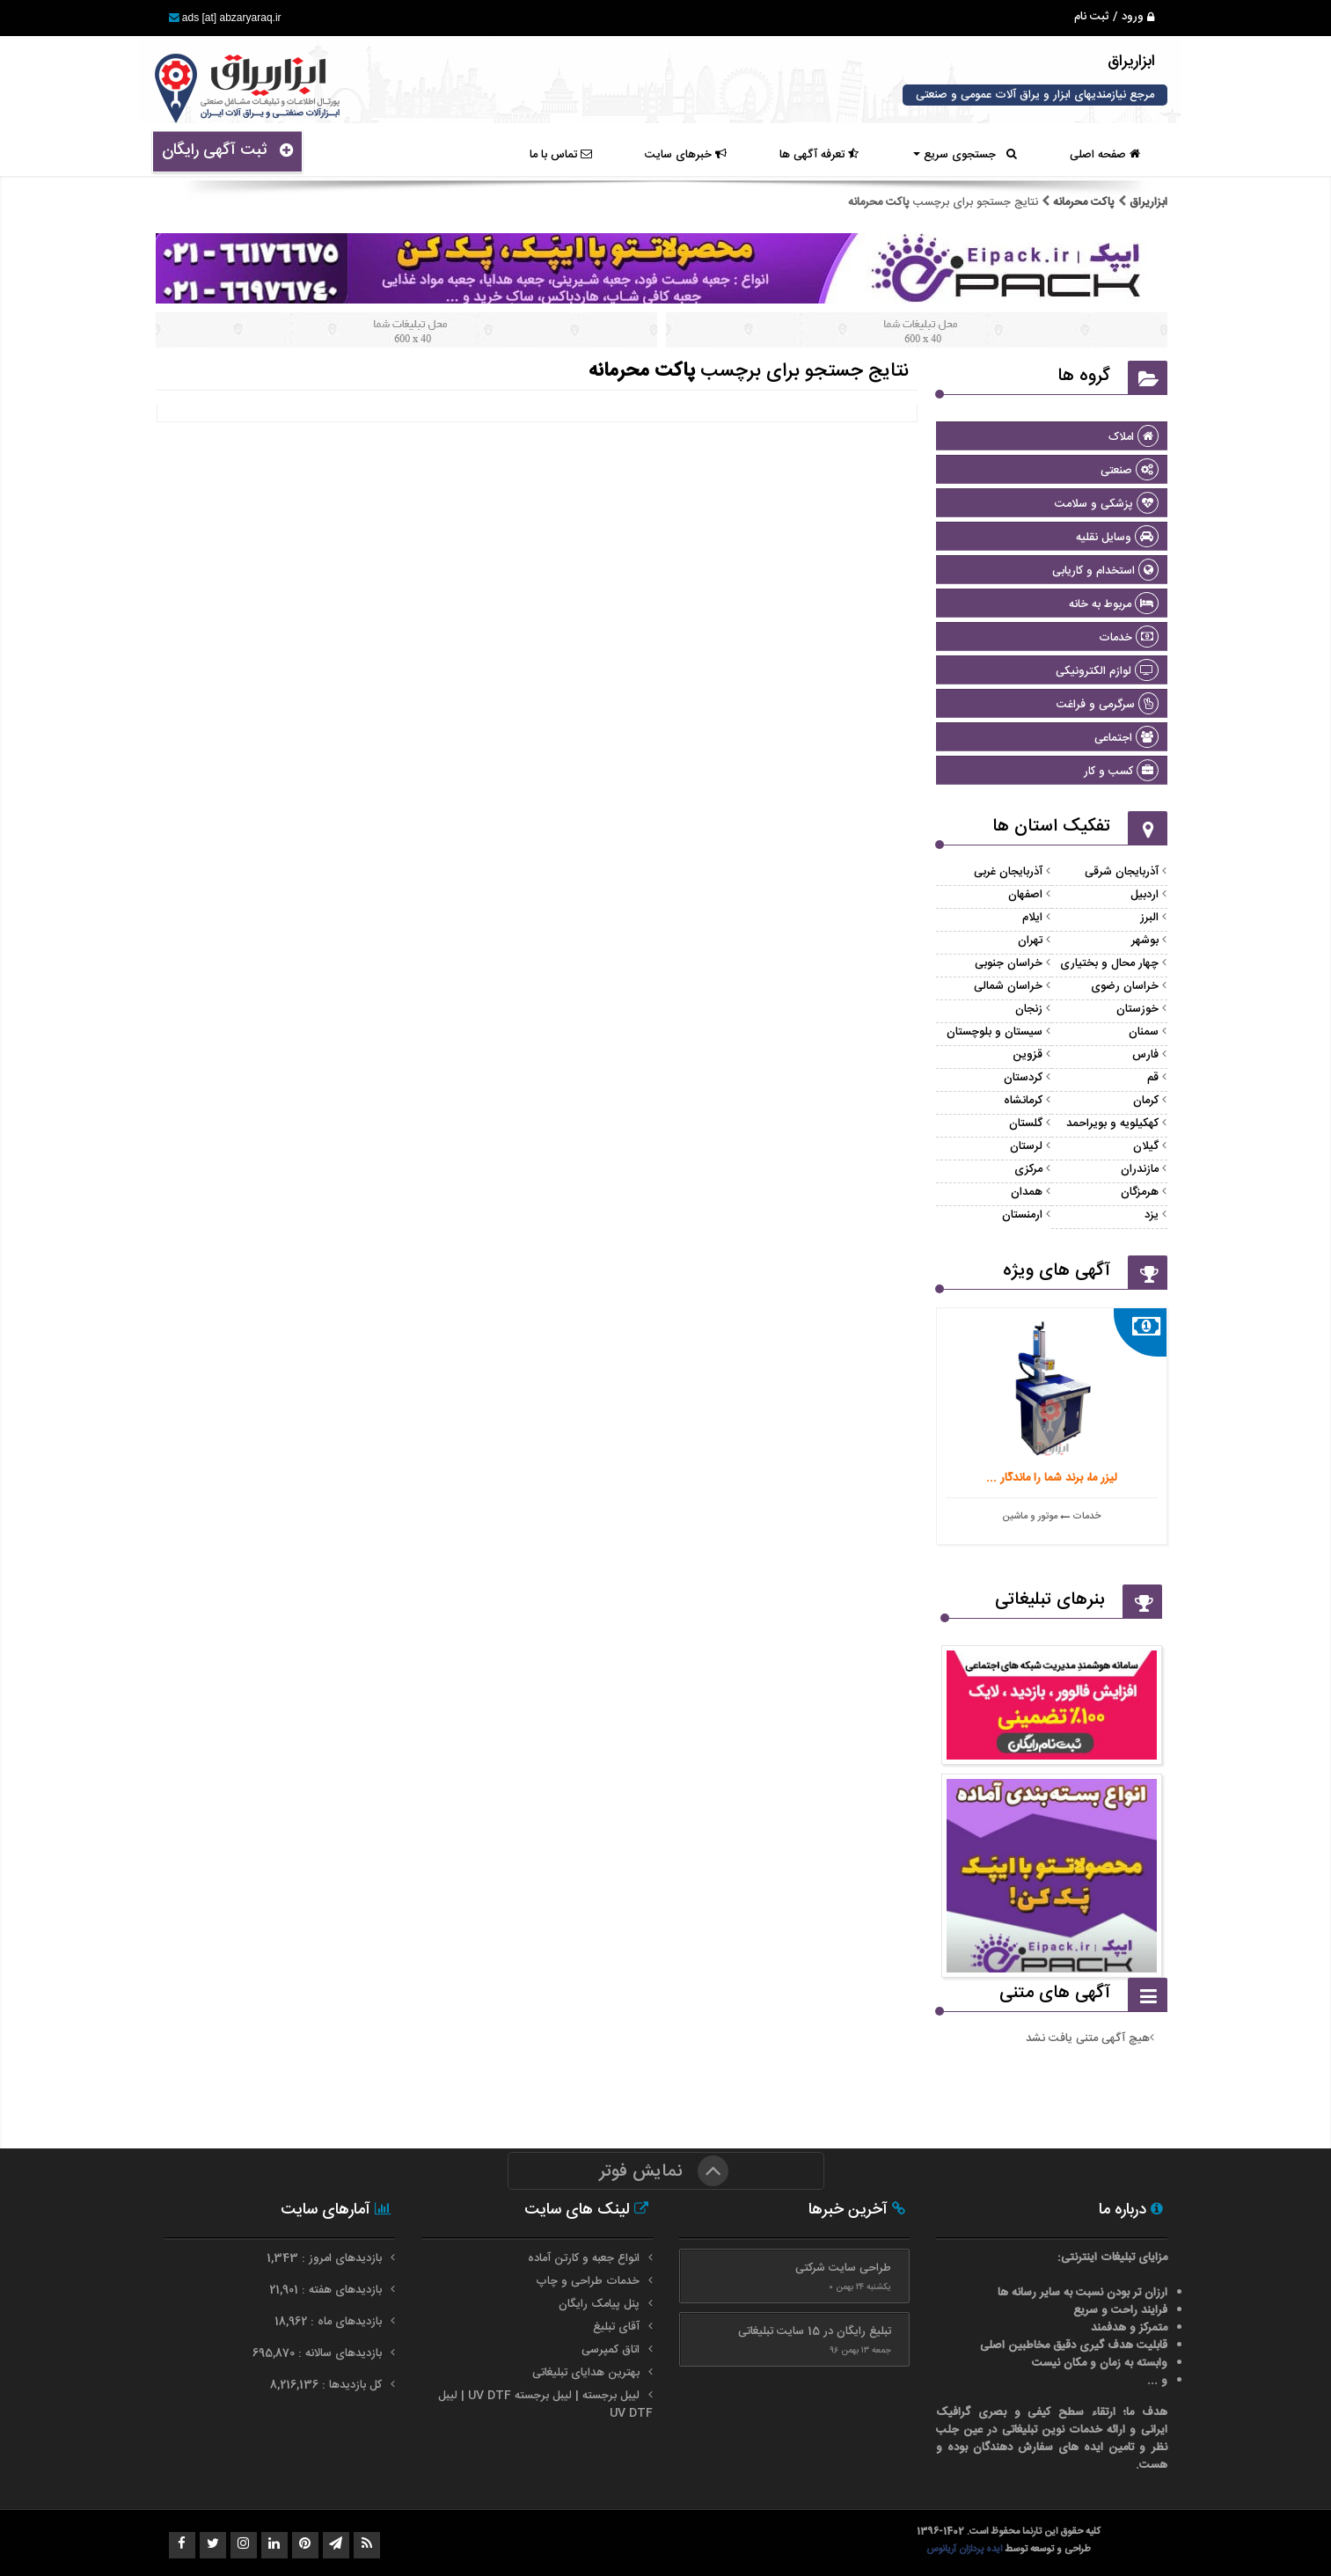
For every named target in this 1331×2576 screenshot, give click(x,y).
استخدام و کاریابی (1105, 571)
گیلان (1146, 1146)
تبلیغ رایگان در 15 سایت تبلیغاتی (814, 2331)
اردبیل (1144, 894)
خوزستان (1137, 1009)
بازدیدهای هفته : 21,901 (327, 2290)
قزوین (1027, 1055)
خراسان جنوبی (1008, 963)
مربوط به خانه (1114, 604)
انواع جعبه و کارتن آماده (584, 2258)
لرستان (1026, 1146)
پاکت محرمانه (1084, 202)
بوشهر (1145, 940)
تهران (1030, 940)
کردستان (1023, 1077)
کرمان (1146, 1100)
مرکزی (1028, 1169)
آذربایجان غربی (1008, 872)
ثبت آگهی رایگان (227, 150)
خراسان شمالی (1008, 986)
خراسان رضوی (1125, 986)
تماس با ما (561, 155)
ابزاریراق (1146, 202)
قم (1153, 1077)
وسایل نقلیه (1117, 537)
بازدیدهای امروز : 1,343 (326, 2258)
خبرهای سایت (686, 155)
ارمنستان (1022, 1215)
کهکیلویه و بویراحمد (1112, 1123)
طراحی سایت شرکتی (843, 2268)
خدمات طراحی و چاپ (588, 2281)
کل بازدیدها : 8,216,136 (327, 2385)
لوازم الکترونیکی (1107, 671)
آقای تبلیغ (616, 2327)
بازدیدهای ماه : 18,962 (329, 2321)
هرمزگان (1140, 1192)
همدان (1026, 1192)
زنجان (1028, 1009)
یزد (1152, 1215)
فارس (1145, 1055)
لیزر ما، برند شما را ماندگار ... (1051, 1478)
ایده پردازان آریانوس (965, 2549)
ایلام (1032, 917)
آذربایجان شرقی (1122, 872)
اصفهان (1025, 894)
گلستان (1025, 1123)
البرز (1149, 917)
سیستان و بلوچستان (994, 1032)
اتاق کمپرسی (610, 2350)
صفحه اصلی (1105, 155)
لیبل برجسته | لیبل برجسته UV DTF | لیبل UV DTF (545, 2404)
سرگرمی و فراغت (1108, 704)
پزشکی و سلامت (1107, 504)
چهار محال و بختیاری (1109, 963)
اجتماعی (1126, 738)
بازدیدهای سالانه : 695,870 (318, 2353)
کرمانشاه (1023, 1100)
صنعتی (1130, 470)
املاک (1133, 437)
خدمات (1129, 638)
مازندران (1140, 1169)
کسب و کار (1121, 771)
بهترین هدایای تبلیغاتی (586, 2372)
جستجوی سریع (965, 155)
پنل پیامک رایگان (599, 2304)
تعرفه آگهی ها (819, 155)
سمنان (1144, 1032)
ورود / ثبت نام (1114, 16)
